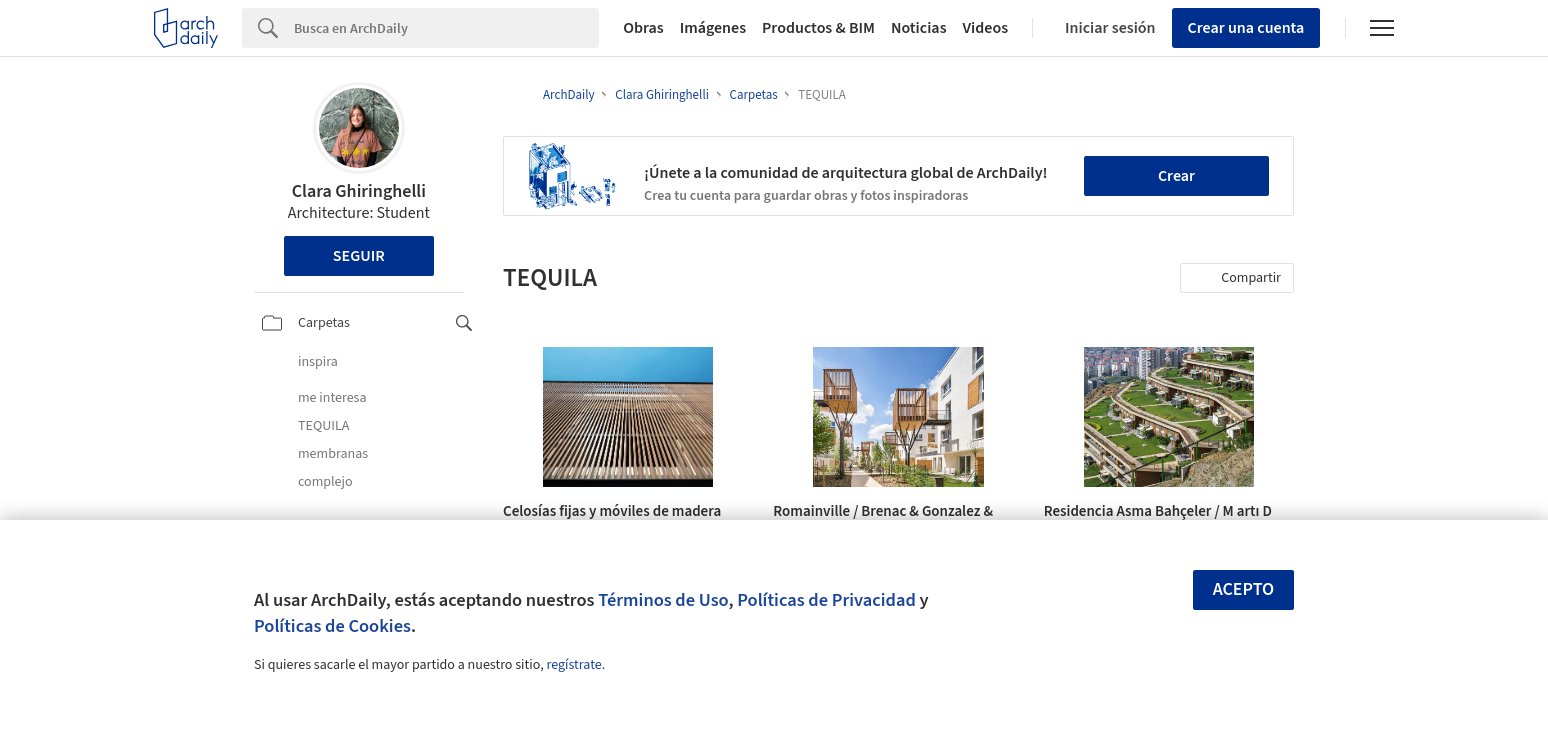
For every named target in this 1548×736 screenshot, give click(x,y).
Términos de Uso (663, 600)
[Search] (446, 28)
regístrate (573, 665)
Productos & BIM (818, 28)
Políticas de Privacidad (826, 600)
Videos (986, 28)
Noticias (919, 28)
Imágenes (713, 28)
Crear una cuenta (1246, 28)
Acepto (1244, 589)
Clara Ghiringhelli (359, 191)
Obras (643, 28)
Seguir (359, 256)
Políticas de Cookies (332, 626)
